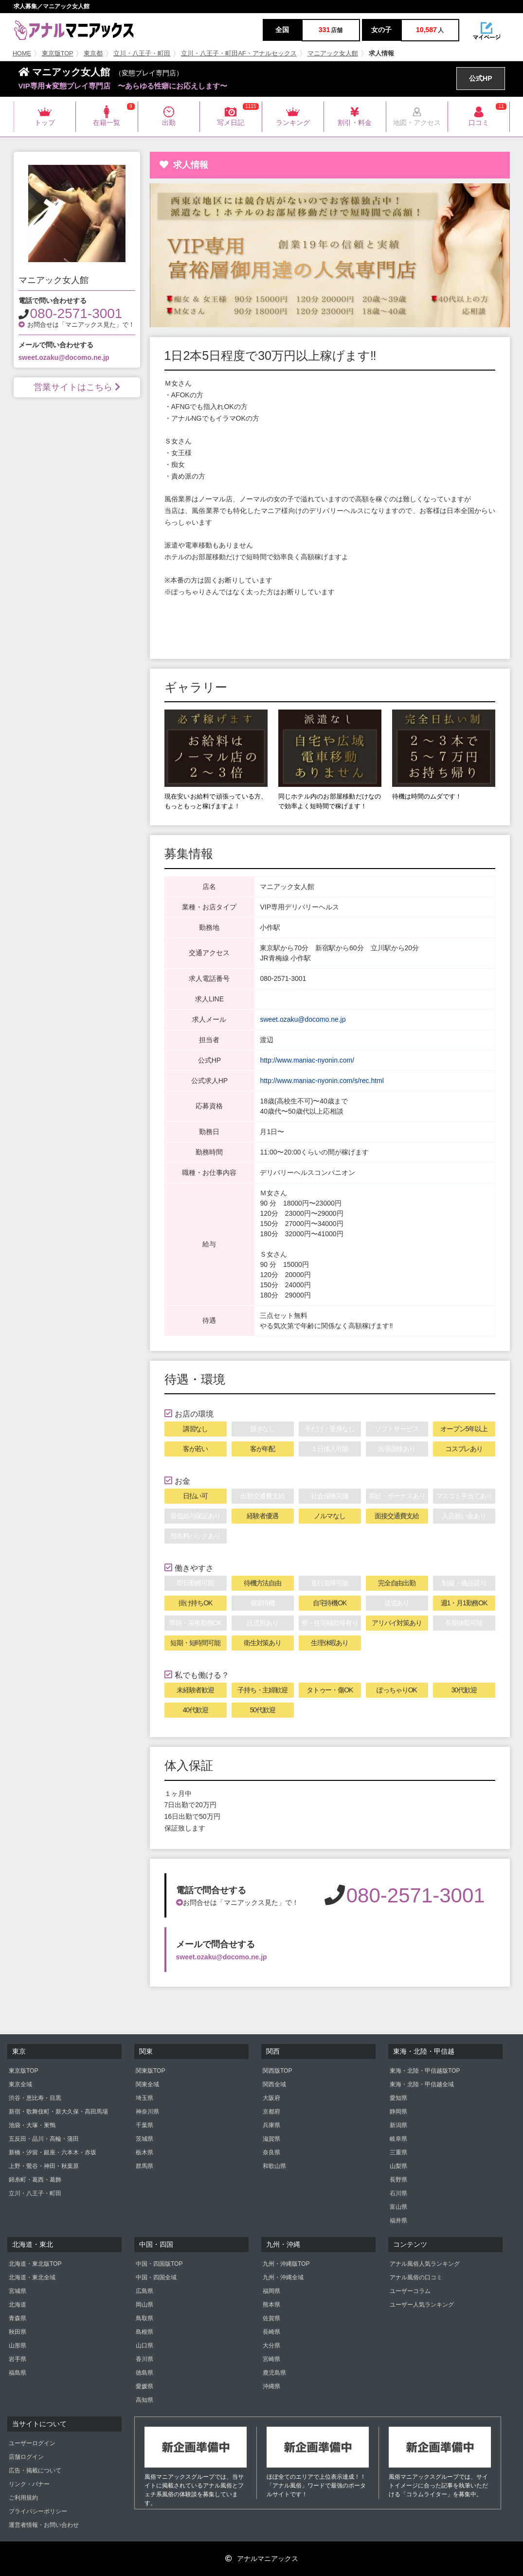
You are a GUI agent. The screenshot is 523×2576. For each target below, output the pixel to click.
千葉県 (144, 2125)
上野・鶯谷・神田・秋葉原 (44, 2166)
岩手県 (17, 2359)
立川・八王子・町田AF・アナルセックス (238, 53)
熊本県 (271, 2304)
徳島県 (144, 2372)
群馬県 (144, 2166)
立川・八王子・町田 (141, 53)
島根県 (144, 2331)
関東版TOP (150, 2070)
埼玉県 (144, 2098)
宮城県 (17, 2291)
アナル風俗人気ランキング (425, 2263)
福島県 (17, 2372)
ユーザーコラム (410, 2291)
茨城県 (144, 2138)
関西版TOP (277, 2070)
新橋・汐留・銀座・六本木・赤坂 (52, 2152)
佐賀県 (271, 2318)
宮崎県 (271, 2359)
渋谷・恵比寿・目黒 (35, 2098)
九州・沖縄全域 (283, 2277)
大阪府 (271, 2098)
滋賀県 (271, 2138)
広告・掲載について (35, 2470)
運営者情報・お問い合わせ (44, 2525)
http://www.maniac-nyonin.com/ (307, 1060)
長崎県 (271, 2331)
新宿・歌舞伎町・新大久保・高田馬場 (58, 2111)
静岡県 (398, 2111)
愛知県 (398, 2098)
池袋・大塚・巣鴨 (32, 2125)
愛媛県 (144, 2386)
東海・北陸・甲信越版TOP (425, 2070)
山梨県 (398, 2166)
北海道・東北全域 (32, 2277)
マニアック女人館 (332, 53)
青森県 (17, 2318)
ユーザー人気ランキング (422, 2304)
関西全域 (274, 2084)
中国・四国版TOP (159, 2263)
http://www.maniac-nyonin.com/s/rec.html (321, 1080)
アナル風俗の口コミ (416, 2277)
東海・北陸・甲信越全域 (422, 2084)
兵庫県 (271, 2125)
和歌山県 (274, 2166)
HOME (22, 53)
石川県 (398, 2193)
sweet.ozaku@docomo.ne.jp (63, 357)
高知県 (144, 2400)
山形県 (17, 2345)
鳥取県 (144, 2318)
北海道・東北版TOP (35, 2263)
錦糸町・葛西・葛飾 (35, 2179)
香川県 (144, 2359)
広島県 (144, 2291)
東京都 (93, 53)
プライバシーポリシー (38, 2511)
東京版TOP (57, 53)
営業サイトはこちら (77, 387)
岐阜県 (398, 2138)
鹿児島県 (274, 2372)
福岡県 (271, 2291)
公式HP (480, 78)
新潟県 (398, 2125)
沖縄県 (271, 2386)
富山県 (398, 2206)
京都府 (271, 2111)
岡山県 (144, 2304)
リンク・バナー (29, 2484)
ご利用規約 (23, 2497)
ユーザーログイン (32, 2443)
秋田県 (17, 2331)
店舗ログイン (26, 2456)
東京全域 (20, 2084)
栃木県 (144, 2152)
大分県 (271, 2345)
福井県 (398, 2220)
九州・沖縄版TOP (286, 2263)
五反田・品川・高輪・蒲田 (44, 2138)
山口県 (144, 2345)
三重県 (398, 2152)
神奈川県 (147, 2111)
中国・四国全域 (156, 2277)
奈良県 (271, 2152)
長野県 (398, 2179)
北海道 (17, 2304)
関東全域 (147, 2084)
